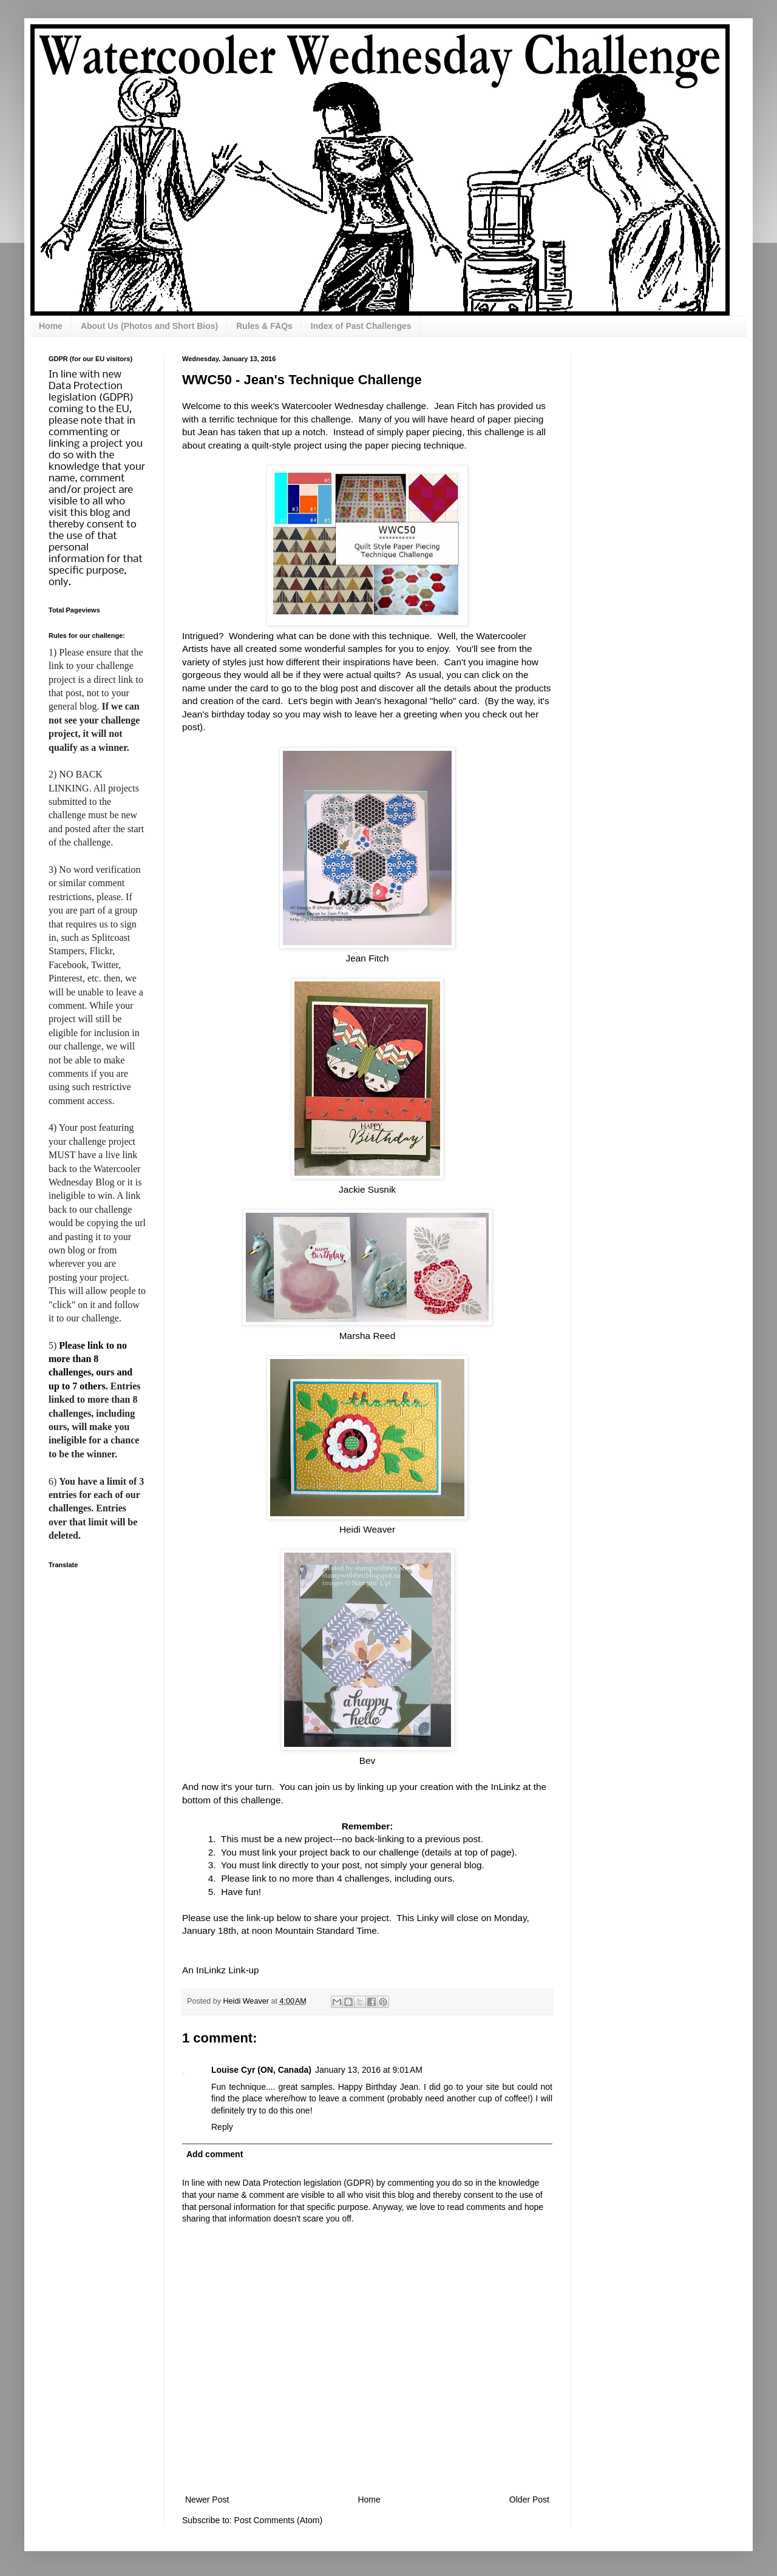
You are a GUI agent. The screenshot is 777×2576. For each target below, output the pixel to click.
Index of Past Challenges (361, 326)
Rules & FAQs (264, 326)
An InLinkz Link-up (220, 1970)
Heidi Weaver (367, 1529)
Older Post (529, 2499)
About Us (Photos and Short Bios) (149, 326)
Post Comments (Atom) (278, 2520)
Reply (222, 2127)
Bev (367, 1760)
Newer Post (207, 2499)
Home (51, 326)
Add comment (214, 2154)
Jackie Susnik (367, 1189)
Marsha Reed (367, 1335)
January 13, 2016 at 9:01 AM (368, 2070)
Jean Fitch (366, 958)
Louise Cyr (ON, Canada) (261, 2070)
